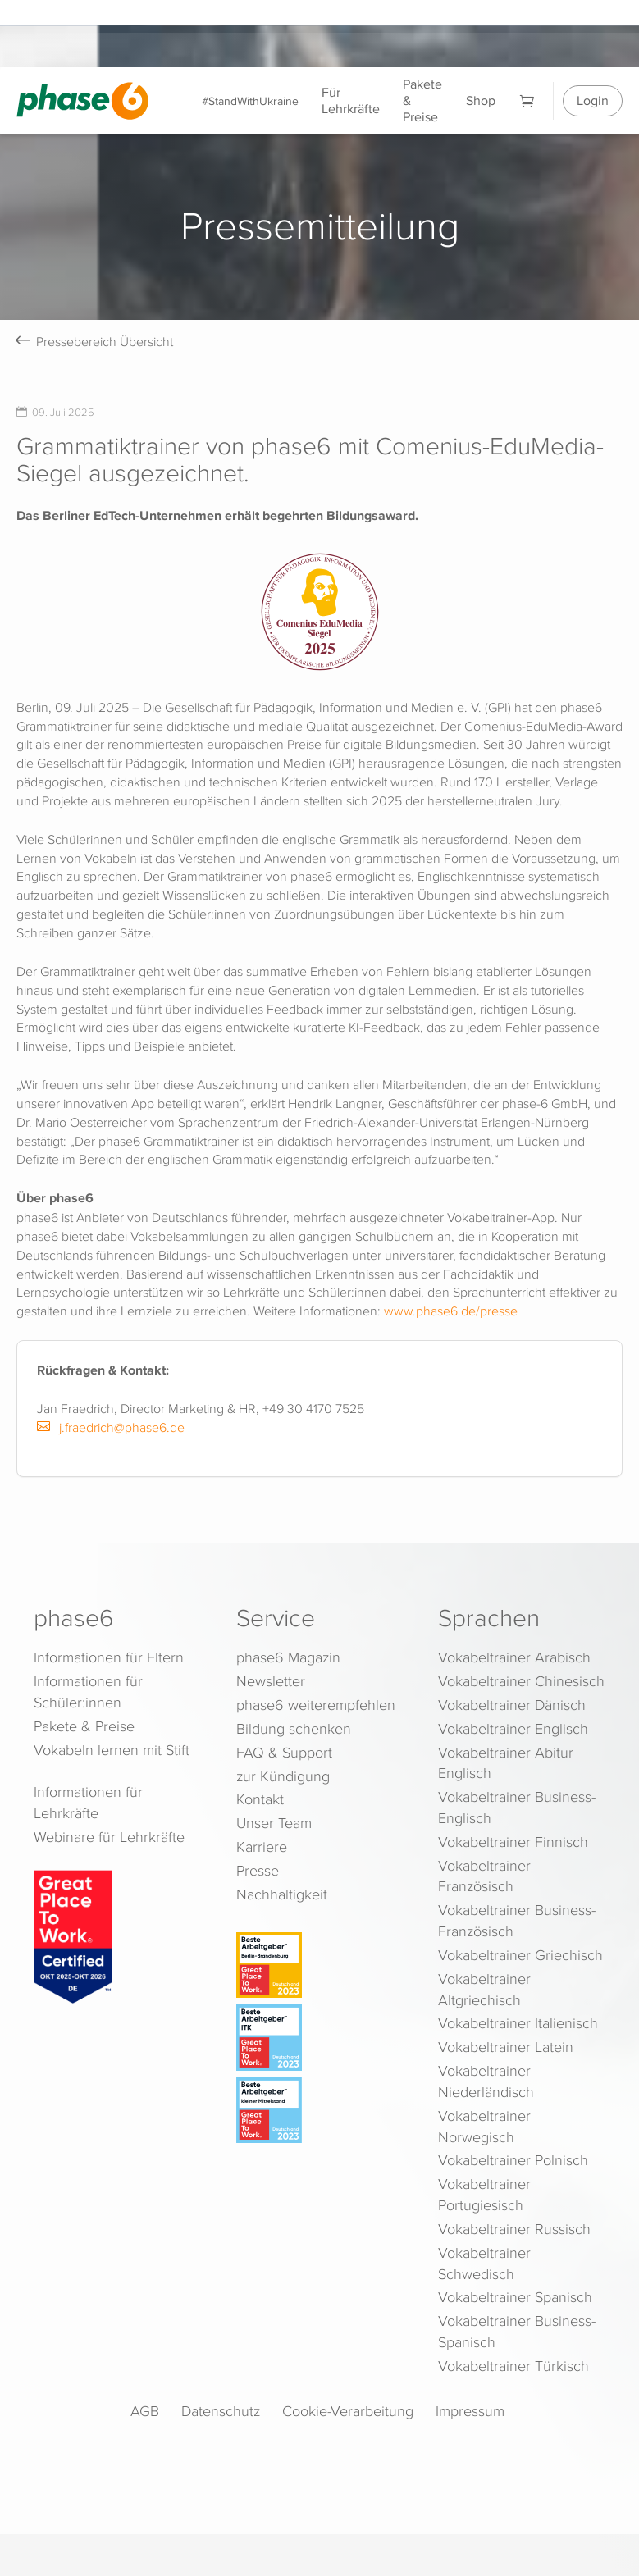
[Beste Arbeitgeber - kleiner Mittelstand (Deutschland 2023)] (322, 2110)
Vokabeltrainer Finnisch (513, 1841)
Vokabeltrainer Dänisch (512, 1704)
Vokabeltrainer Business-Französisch (517, 1920)
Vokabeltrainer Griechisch (520, 1955)
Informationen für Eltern (109, 1657)
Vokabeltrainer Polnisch (513, 2160)
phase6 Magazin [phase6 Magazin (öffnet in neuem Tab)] (288, 1657)
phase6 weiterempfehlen (315, 1704)
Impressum (470, 2410)
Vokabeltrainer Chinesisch (521, 1681)
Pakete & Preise (422, 100)
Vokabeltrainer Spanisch (515, 2296)
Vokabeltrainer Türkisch (513, 2365)
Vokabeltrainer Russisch (514, 2228)
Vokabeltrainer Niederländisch (486, 2081)
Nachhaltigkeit (281, 1894)
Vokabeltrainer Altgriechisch (484, 1989)
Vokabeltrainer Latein (505, 2046)
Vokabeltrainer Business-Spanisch (517, 2331)
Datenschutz (220, 2410)
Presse (257, 1870)
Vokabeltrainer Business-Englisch (517, 1807)
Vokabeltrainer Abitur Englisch (505, 1763)
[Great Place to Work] (73, 1935)
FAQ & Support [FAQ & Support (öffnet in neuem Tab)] (284, 1752)
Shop (480, 100)
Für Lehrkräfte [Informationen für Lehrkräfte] (351, 100)
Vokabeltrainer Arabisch (514, 1657)
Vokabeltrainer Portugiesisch (484, 2194)
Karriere (261, 1846)
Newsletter (270, 1681)
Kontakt (260, 1799)
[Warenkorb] (527, 100)
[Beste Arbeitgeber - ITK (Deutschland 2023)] (322, 2037)
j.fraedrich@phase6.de (111, 1427)
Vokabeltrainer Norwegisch (484, 2126)
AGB (144, 2410)
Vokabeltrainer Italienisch (518, 2023)
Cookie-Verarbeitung (347, 2410)
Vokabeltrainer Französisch (484, 1876)
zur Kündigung (283, 1776)
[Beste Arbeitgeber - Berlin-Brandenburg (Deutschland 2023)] (322, 1965)
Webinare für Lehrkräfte (109, 1836)
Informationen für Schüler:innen (88, 1691)
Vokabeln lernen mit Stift (111, 1749)
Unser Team (274, 1822)
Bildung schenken (293, 1728)
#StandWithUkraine (250, 100)
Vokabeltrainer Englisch (513, 1728)
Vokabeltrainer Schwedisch (484, 2263)
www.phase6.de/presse (451, 1311)
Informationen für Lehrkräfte (88, 1802)
